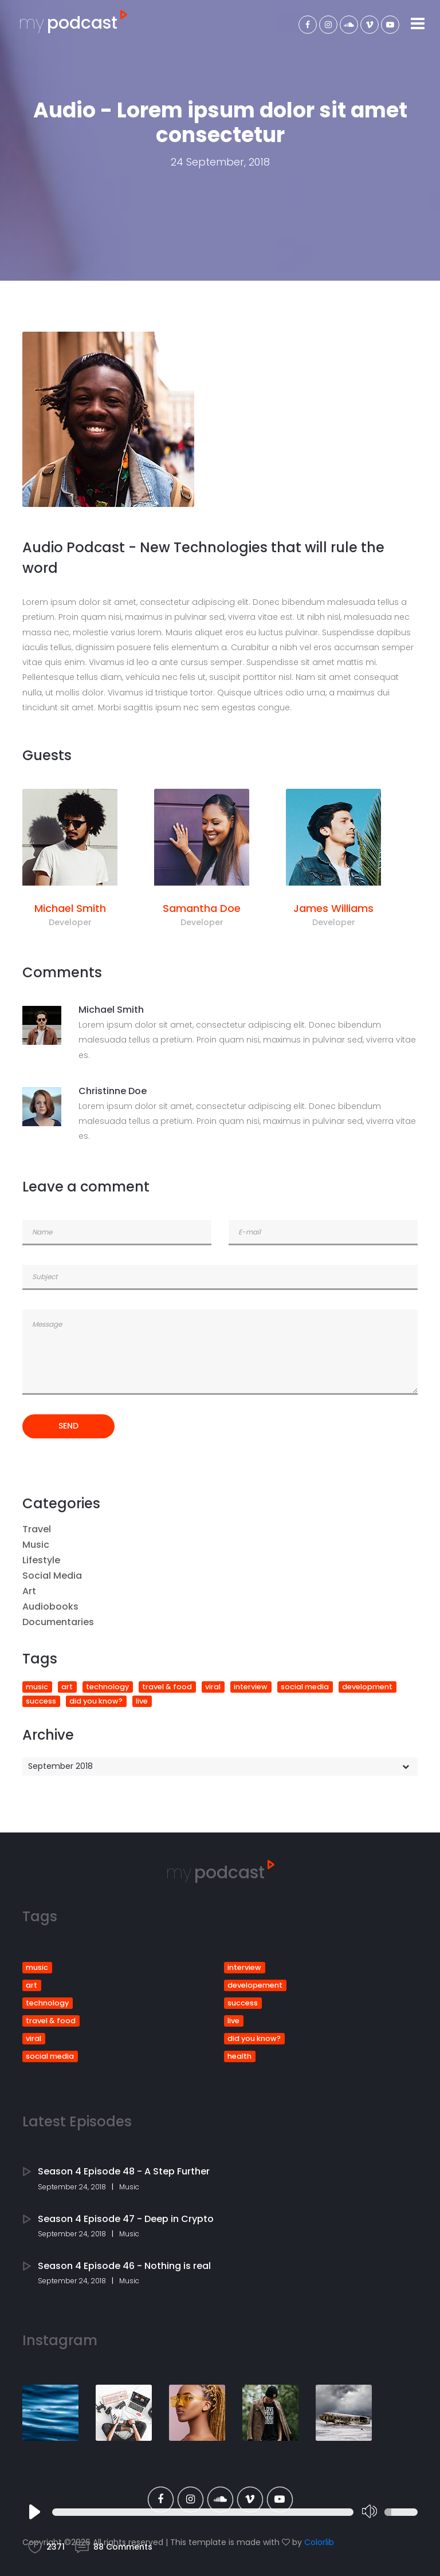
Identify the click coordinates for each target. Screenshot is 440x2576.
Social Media (52, 1575)
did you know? (96, 1701)
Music (35, 1544)
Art (29, 1591)
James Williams (333, 908)
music (37, 1687)
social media (305, 1687)
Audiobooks (50, 1606)
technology (107, 1687)
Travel (36, 1529)
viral (213, 1687)
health (239, 2056)
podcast (73, 22)
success (41, 1701)
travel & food (167, 1687)
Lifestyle (41, 1560)
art (67, 1687)
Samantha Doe (202, 908)
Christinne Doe (112, 1091)
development (367, 1687)
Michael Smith (70, 908)
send (68, 1425)
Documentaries (58, 1622)
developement (254, 1985)
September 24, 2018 (72, 2187)
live (142, 1701)
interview (251, 1687)
